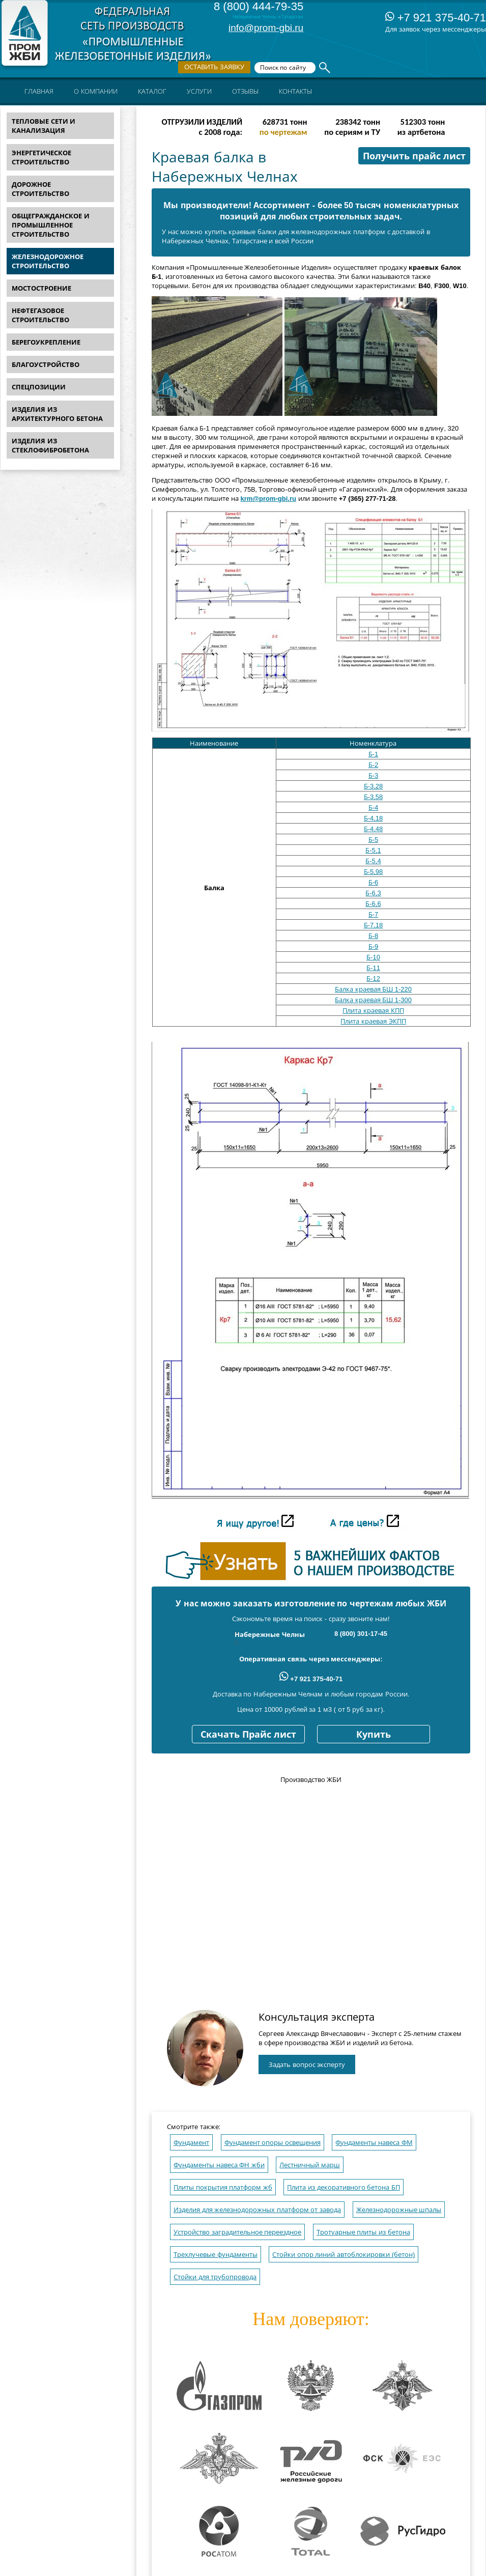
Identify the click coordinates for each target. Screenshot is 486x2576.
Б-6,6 (373, 904)
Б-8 (373, 936)
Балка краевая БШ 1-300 (373, 1000)
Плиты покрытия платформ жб (223, 2187)
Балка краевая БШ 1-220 (373, 989)
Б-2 (373, 765)
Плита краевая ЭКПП (373, 1021)
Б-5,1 (373, 850)
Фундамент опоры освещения (272, 2142)
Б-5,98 (373, 871)
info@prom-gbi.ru (265, 27)
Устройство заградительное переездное (237, 2232)
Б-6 (373, 882)
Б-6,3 (373, 893)
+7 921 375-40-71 (435, 17)
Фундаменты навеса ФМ (373, 2142)
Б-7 (373, 914)
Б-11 (373, 968)
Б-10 (373, 957)
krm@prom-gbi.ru (268, 498)
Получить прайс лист (414, 156)
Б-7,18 (373, 925)
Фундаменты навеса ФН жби (219, 2165)
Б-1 (373, 754)
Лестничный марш (309, 2165)
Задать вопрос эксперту (307, 2065)
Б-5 (373, 839)
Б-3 (373, 775)
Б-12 (373, 978)
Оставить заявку (214, 67)
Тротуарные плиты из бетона (363, 2232)
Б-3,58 (373, 797)
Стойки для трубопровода (215, 2277)
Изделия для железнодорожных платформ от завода (257, 2210)
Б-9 (373, 946)
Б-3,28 (373, 786)
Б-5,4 (373, 861)
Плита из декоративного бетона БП (343, 2187)
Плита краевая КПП (373, 1010)
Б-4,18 (373, 818)
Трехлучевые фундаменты (216, 2254)
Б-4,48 (373, 829)
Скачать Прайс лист (248, 1735)
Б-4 (373, 807)
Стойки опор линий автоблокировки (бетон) (343, 2254)
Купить (373, 1735)
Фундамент (191, 2142)
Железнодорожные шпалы (399, 2210)
